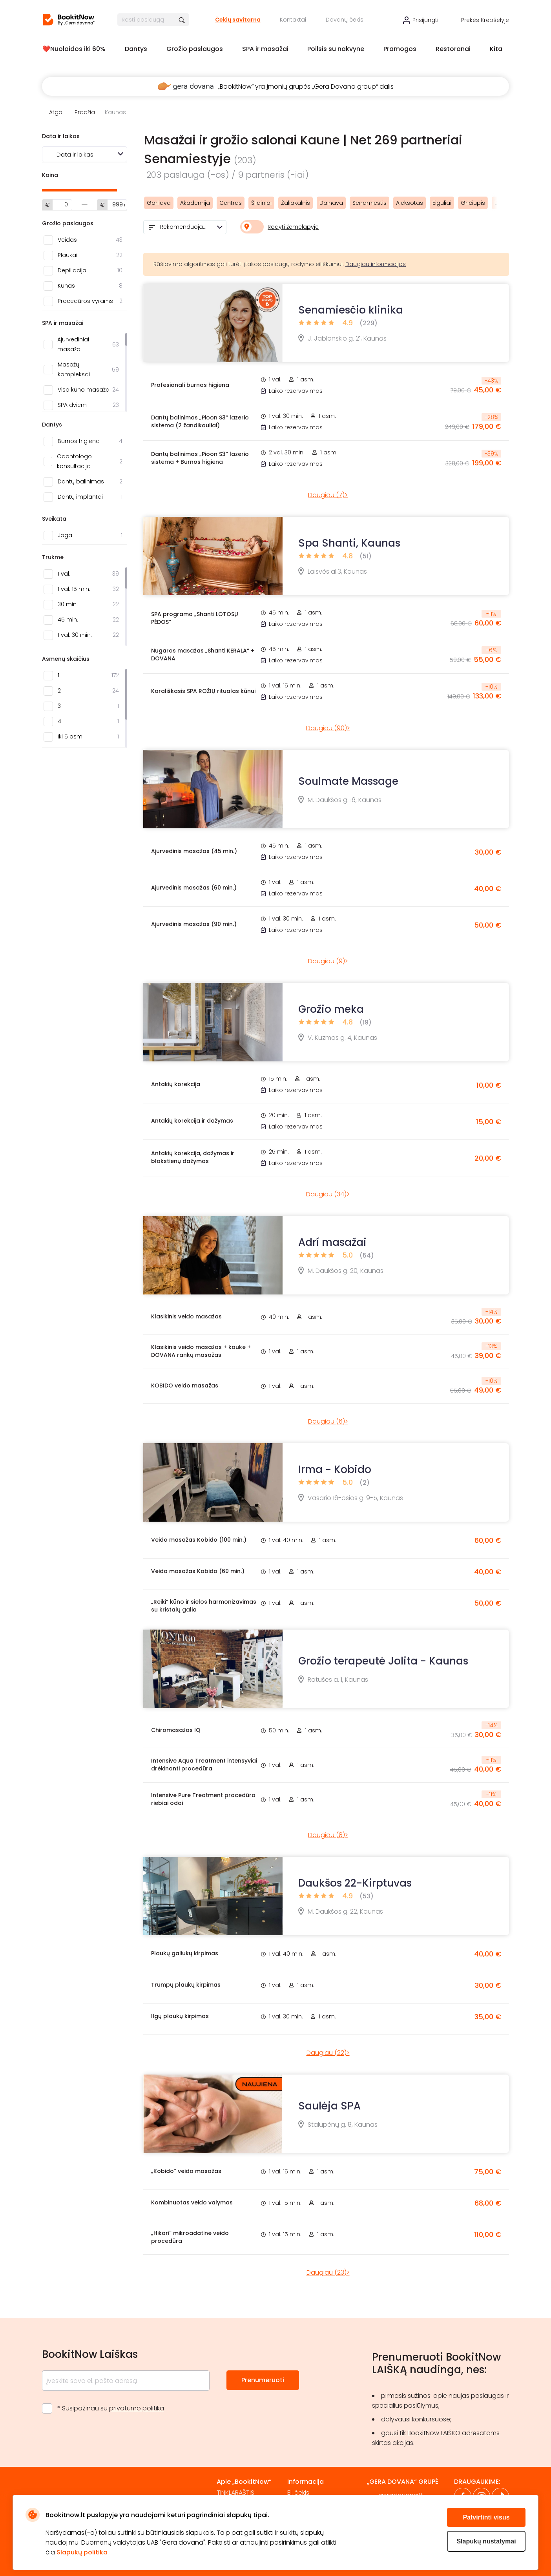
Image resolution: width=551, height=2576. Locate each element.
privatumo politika (136, 2408)
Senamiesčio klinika (350, 310)
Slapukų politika (82, 2552)
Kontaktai (293, 20)
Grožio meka (331, 1009)
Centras (230, 203)
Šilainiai (261, 203)
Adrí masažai (332, 1242)
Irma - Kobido (334, 1469)
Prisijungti (425, 20)
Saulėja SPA (329, 2106)
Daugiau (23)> (328, 2272)
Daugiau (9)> (328, 961)
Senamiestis (369, 203)
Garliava (159, 203)
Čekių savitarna (238, 20)
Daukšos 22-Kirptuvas (355, 1883)
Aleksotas (409, 203)
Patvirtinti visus (486, 2517)
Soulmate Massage (348, 781)
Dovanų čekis (344, 20)
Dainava (331, 203)
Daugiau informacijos (375, 264)
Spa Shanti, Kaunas (349, 543)
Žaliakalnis (295, 203)
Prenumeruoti (262, 2380)
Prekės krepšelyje (485, 20)
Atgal (56, 112)
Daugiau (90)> (328, 728)
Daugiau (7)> (328, 495)
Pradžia (85, 112)
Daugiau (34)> (328, 1194)
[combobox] (184, 227)
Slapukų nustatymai (486, 2541)
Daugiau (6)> (328, 1421)
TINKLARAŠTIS (235, 2492)
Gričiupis (473, 203)
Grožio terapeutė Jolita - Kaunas (383, 1661)
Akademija (195, 203)
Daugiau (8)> (328, 1834)
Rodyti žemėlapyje (293, 227)
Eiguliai (441, 203)
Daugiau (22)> (328, 2052)
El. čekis (298, 2492)
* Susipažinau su (110, 2408)
